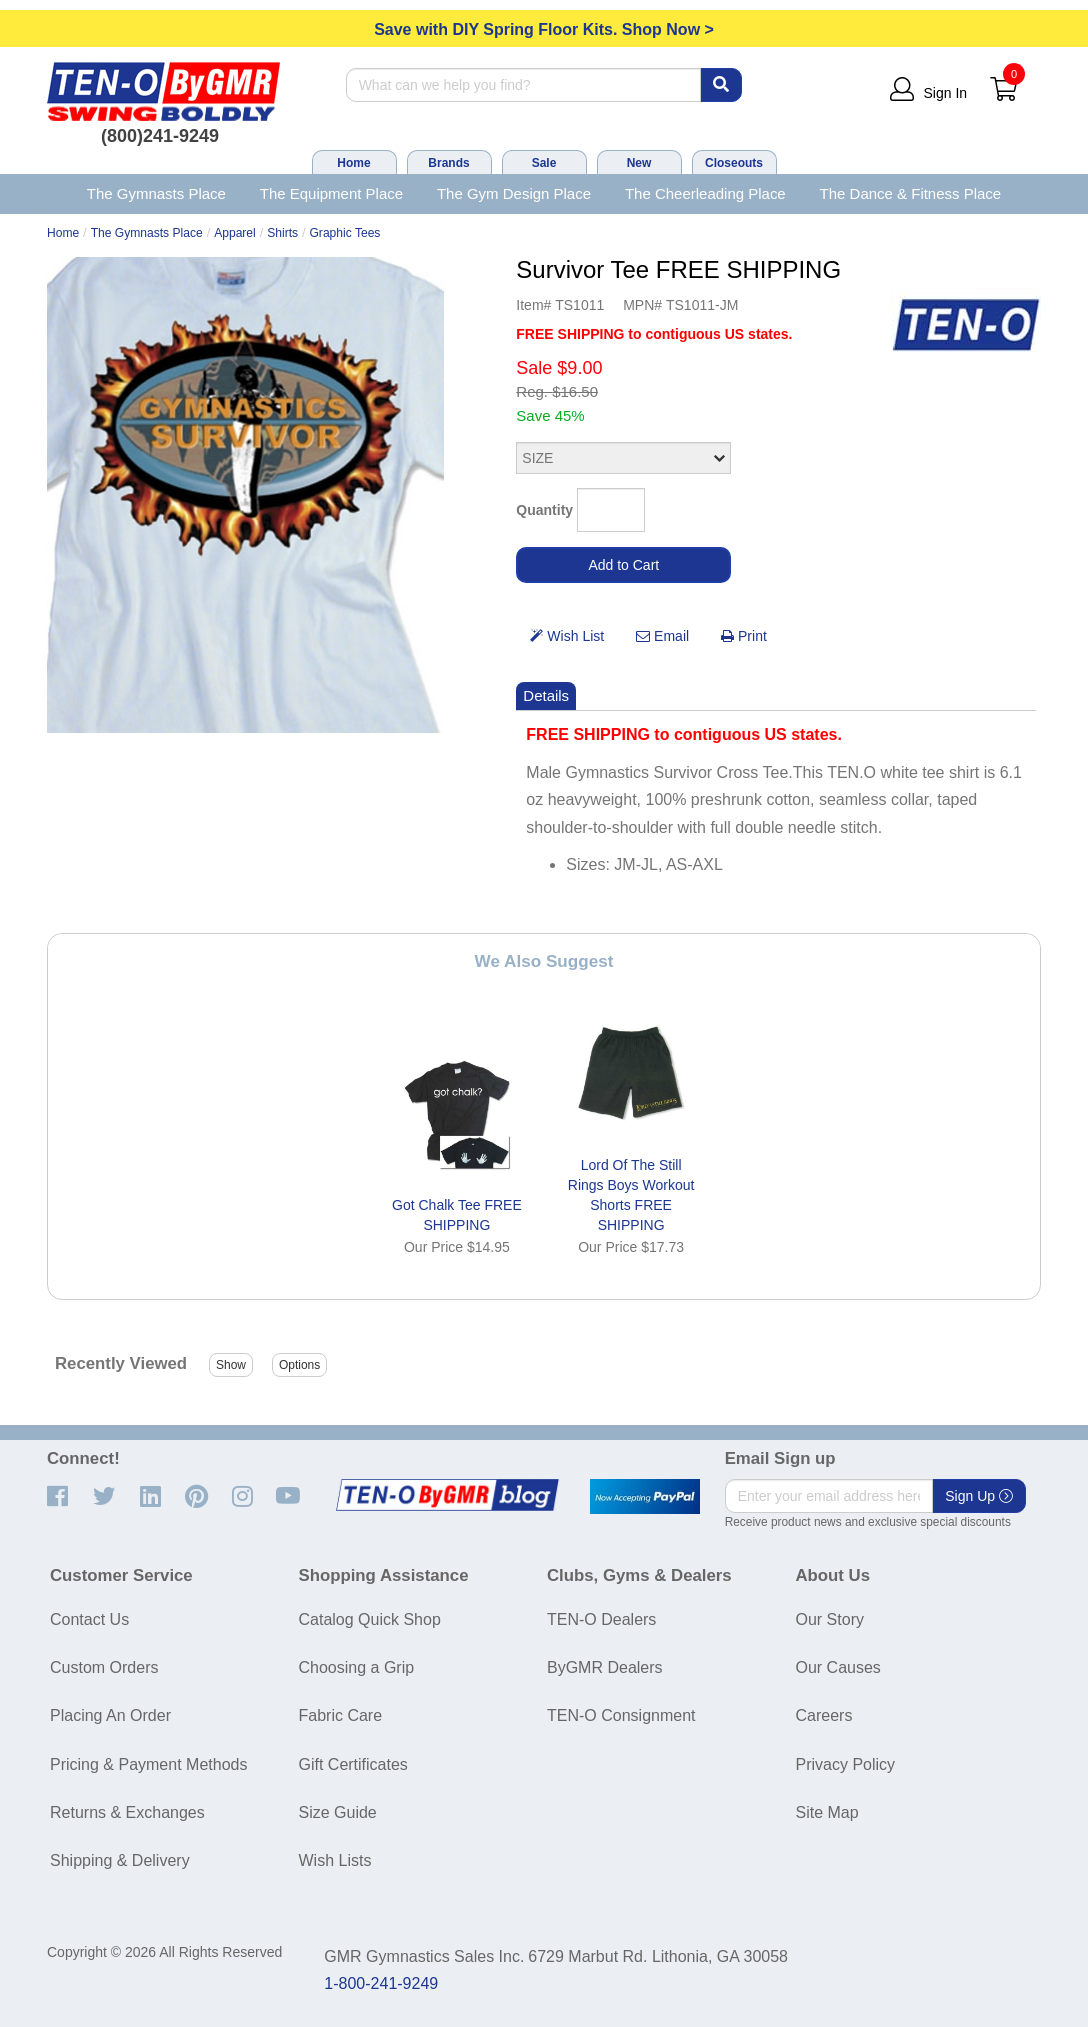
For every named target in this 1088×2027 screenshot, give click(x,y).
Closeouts (734, 163)
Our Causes (838, 1667)
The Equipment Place (331, 193)
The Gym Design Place (514, 193)
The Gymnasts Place (156, 193)
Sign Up (979, 1496)
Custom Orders (104, 1667)
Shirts (282, 233)
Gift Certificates (353, 1764)
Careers (824, 1715)
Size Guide (338, 1812)
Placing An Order (110, 1715)
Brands (448, 163)
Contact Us (89, 1619)
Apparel (235, 233)
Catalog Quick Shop (370, 1619)
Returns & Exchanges (127, 1812)
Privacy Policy (846, 1764)
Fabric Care (341, 1715)
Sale (544, 163)
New (639, 163)
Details (546, 695)
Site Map (827, 1812)
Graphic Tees (344, 233)
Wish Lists (335, 1860)
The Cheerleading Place (705, 193)
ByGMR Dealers (605, 1667)
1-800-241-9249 (381, 1983)
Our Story (830, 1619)
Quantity (544, 510)
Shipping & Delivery (120, 1860)
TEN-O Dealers (601, 1619)
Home (353, 163)
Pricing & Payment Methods (148, 1764)
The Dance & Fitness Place (911, 193)
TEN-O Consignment (621, 1715)
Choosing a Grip (357, 1667)
